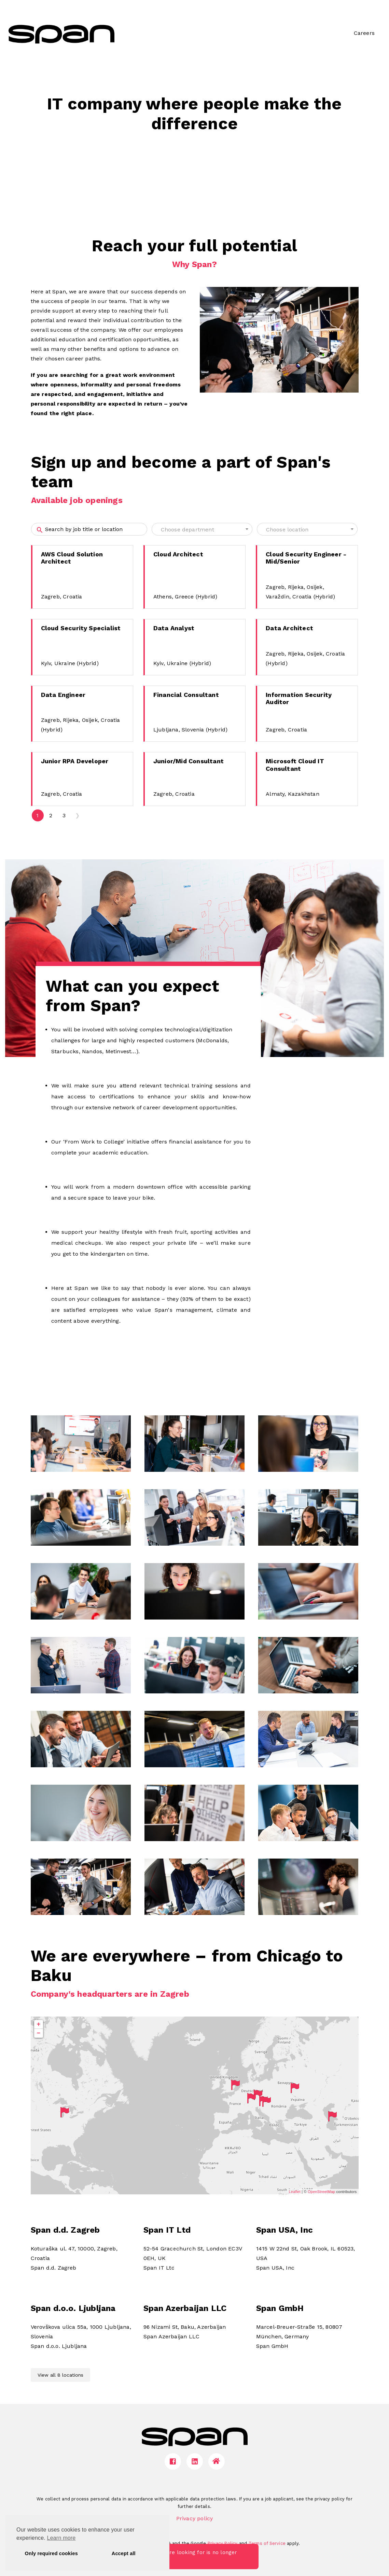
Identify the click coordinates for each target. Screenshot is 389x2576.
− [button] (39, 2033)
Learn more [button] (61, 2538)
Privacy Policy (223, 2543)
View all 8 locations (60, 2375)
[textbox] (202, 529)
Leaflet (295, 2192)
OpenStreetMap (321, 2192)
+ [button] (39, 2024)
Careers (364, 33)
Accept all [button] (124, 2553)
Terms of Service (267, 2543)
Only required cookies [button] (51, 2553)
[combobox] (202, 529)
